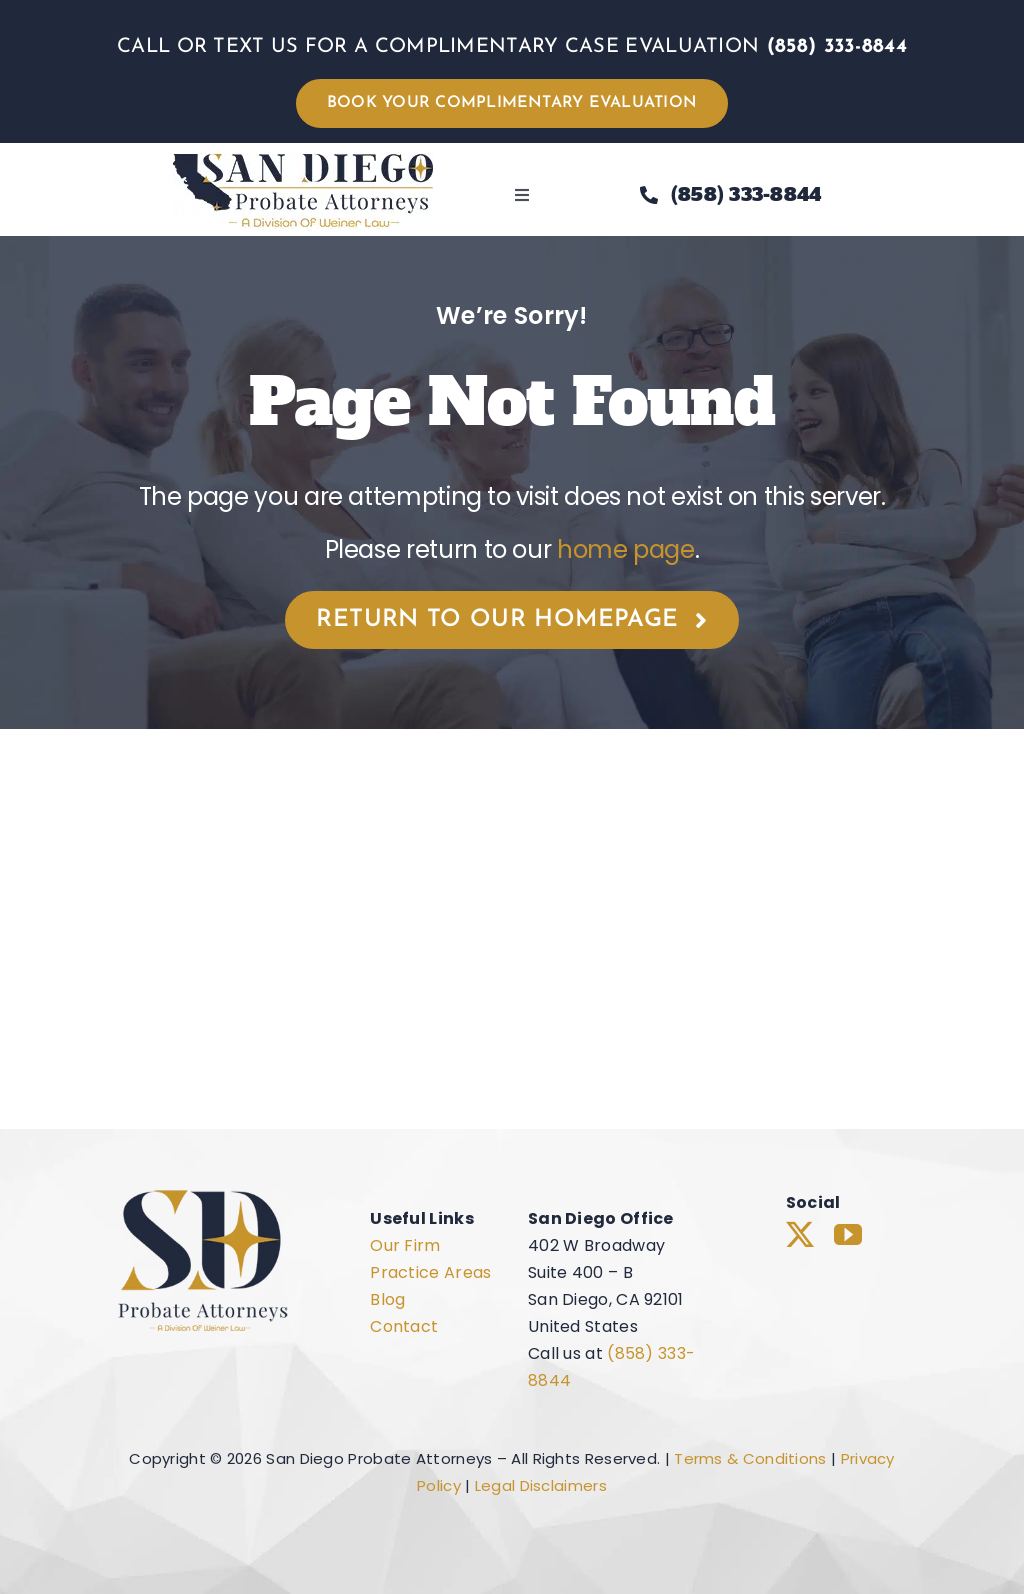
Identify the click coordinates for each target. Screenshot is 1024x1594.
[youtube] (848, 1235)
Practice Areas (430, 1272)
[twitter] (800, 1235)
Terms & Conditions (750, 1458)
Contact (404, 1326)
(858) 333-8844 (837, 47)
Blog (387, 1299)
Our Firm (405, 1245)
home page (626, 549)
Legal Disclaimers (541, 1485)
